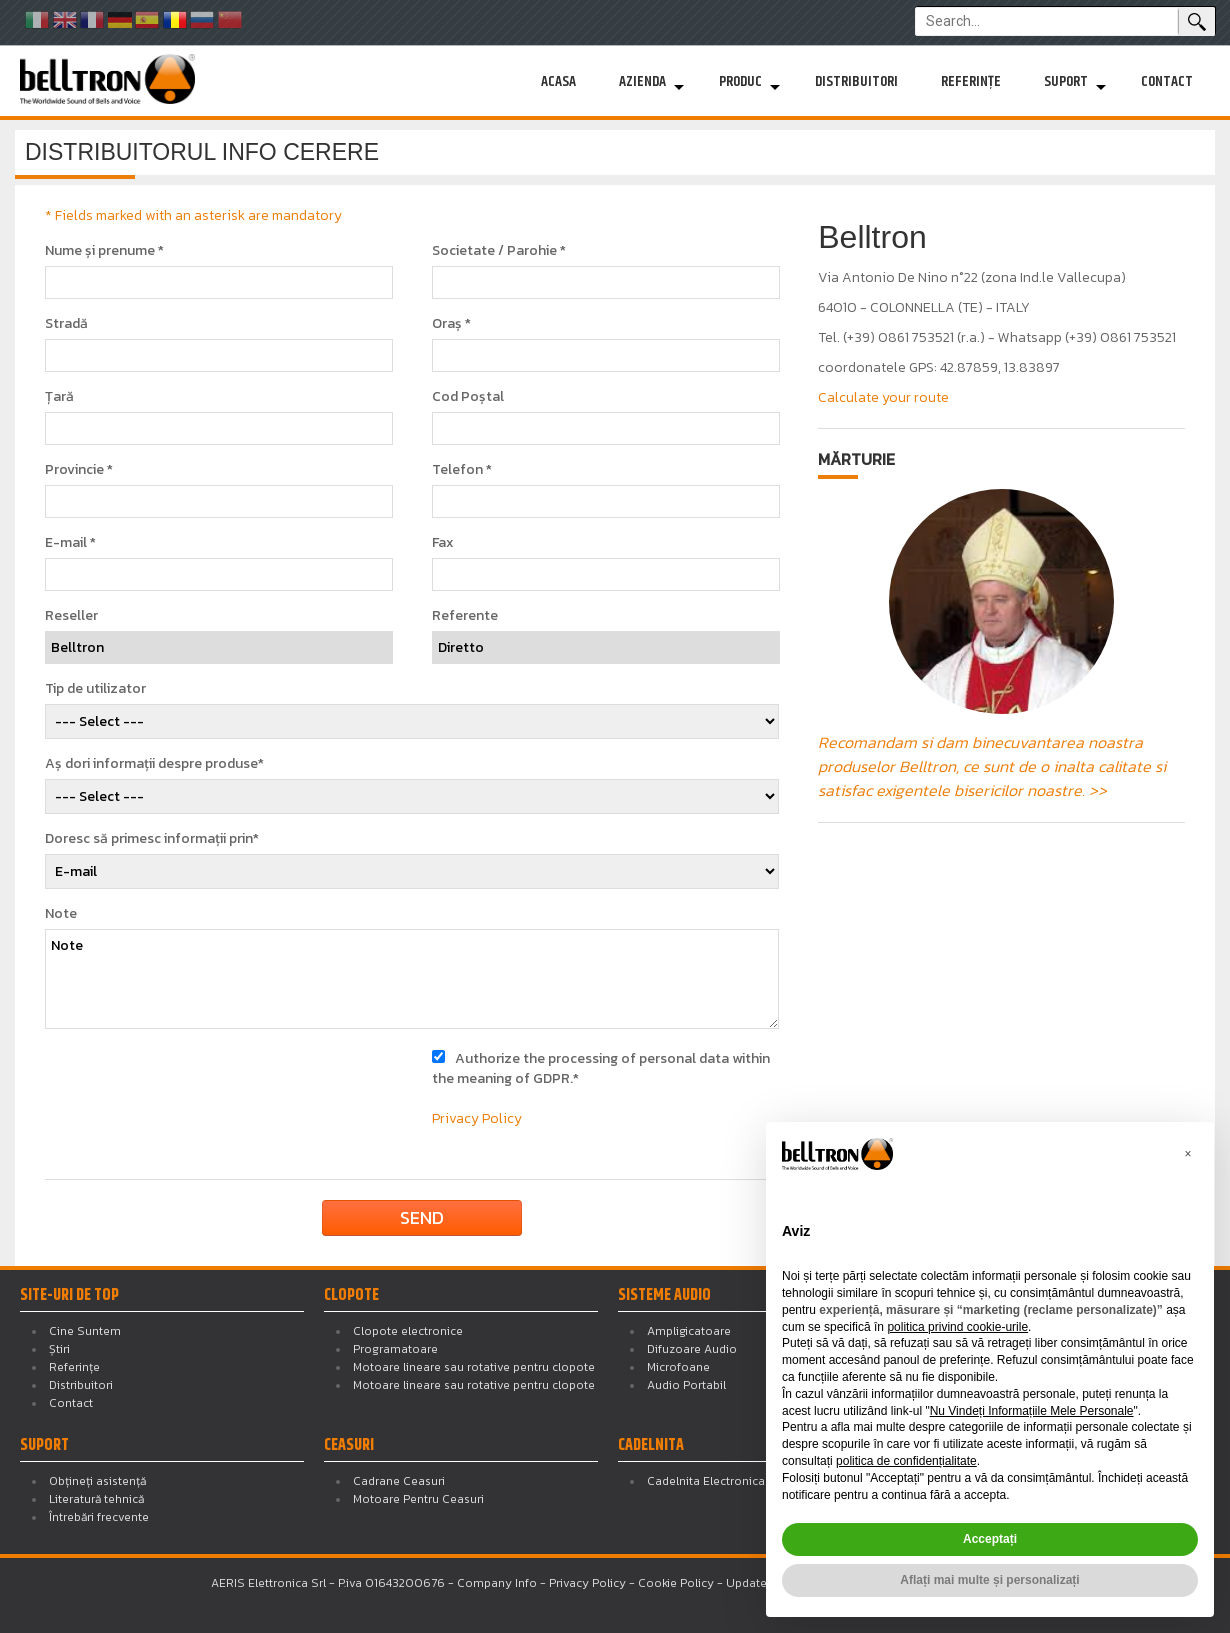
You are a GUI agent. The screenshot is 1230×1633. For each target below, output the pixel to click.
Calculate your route (883, 397)
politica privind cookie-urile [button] (957, 1327)
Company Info (497, 1583)
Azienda (642, 81)
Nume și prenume (104, 251)
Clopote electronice (408, 1331)
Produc (740, 81)
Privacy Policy (477, 1118)
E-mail (70, 543)
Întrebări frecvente (99, 1517)
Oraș (451, 324)
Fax (443, 543)
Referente (465, 616)
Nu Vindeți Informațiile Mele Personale (1032, 1411)
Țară (59, 397)
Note (61, 914)
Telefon (462, 470)
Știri (59, 1349)
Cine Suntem (85, 1331)
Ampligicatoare (689, 1331)
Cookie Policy (676, 1583)
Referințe (971, 81)
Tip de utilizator (95, 689)
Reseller (71, 616)
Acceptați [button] (990, 1539)
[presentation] (207, 1088)
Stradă (66, 324)
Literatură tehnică (96, 1499)
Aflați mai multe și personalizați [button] (989, 1580)
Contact (1167, 81)
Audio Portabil (686, 1385)
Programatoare (395, 1349)
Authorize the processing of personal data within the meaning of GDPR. (601, 1068)
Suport (1066, 81)
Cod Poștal (468, 397)
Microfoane (678, 1367)
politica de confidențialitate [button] (906, 1461)
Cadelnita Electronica (706, 1481)
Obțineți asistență (97, 1481)
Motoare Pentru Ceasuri (418, 1499)
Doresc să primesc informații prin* (152, 839)
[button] (1188, 1154)
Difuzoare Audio (692, 1349)
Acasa (558, 81)
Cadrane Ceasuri (399, 1481)
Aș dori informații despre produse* (154, 764)
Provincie (79, 470)
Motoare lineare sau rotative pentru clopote (474, 1367)
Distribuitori (856, 81)
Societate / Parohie (499, 251)
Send (422, 1217)
